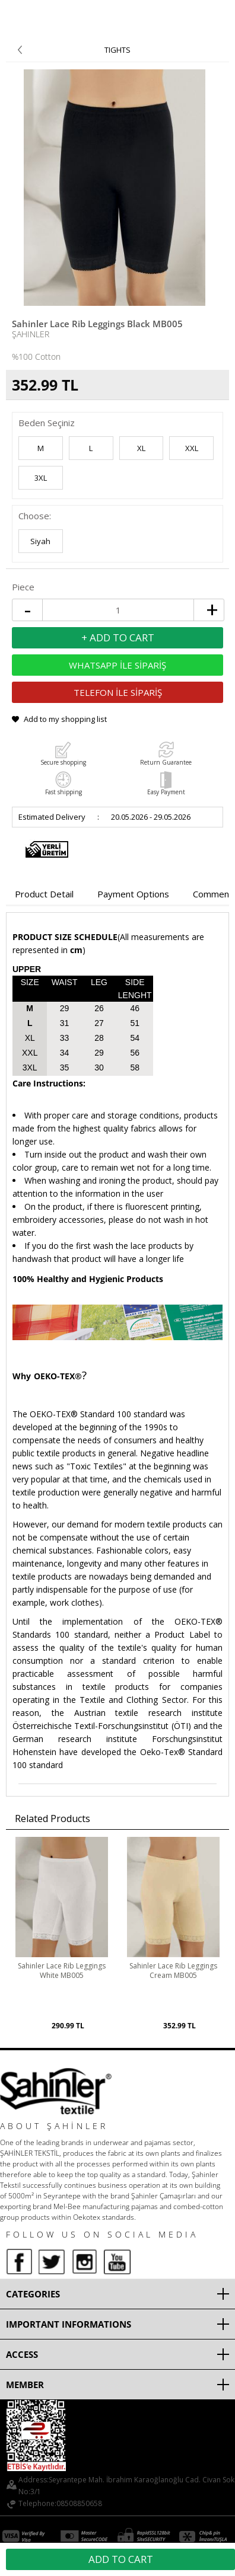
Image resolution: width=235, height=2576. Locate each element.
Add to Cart (120, 2559)
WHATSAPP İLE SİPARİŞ (117, 665)
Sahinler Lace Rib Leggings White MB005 (62, 1970)
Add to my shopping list (65, 719)
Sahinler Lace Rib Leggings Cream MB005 (173, 1970)
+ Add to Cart (117, 637)
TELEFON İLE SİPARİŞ (118, 692)
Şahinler (30, 334)
